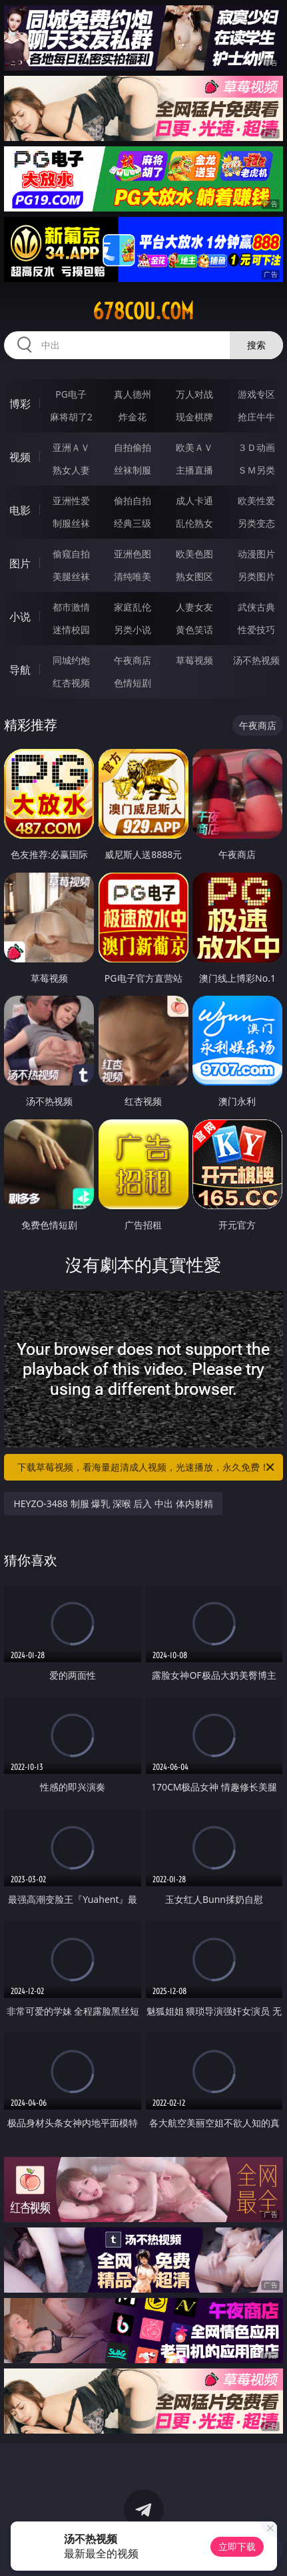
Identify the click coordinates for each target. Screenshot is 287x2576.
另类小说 (132, 629)
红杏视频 (71, 682)
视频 (20, 457)
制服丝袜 (71, 523)
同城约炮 (71, 660)
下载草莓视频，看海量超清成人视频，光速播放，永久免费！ (146, 1467)
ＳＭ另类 (256, 470)
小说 (20, 616)
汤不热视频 (256, 660)
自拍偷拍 (132, 447)
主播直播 (194, 470)
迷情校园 (71, 629)
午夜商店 (132, 660)
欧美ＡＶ (194, 447)
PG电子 (71, 394)
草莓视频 (194, 660)
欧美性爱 (256, 500)
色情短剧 (132, 682)
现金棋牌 (194, 416)
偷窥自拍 (71, 553)
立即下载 (237, 2546)
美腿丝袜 (71, 576)
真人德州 (132, 394)
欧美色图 (194, 553)
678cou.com (143, 311)
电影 (20, 510)
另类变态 (256, 523)
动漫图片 (256, 553)
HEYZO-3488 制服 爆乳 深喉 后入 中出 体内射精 (112, 1503)
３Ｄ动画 (256, 447)
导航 (20, 669)
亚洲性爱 (71, 500)
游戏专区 (256, 394)
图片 (20, 563)
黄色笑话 (194, 629)
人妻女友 (194, 607)
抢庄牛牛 (256, 416)
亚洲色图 (132, 553)
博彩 (20, 403)
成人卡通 (194, 500)
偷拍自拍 (132, 500)
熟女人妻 (71, 470)
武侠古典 (256, 607)
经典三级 (132, 523)
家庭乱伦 (132, 607)
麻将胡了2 (71, 416)
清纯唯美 (132, 576)
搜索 (256, 345)
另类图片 (256, 576)
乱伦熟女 (194, 523)
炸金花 (132, 416)
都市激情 (71, 607)
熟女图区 (194, 576)
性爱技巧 (256, 629)
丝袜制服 (132, 470)
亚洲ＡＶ (71, 447)
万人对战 (194, 394)
